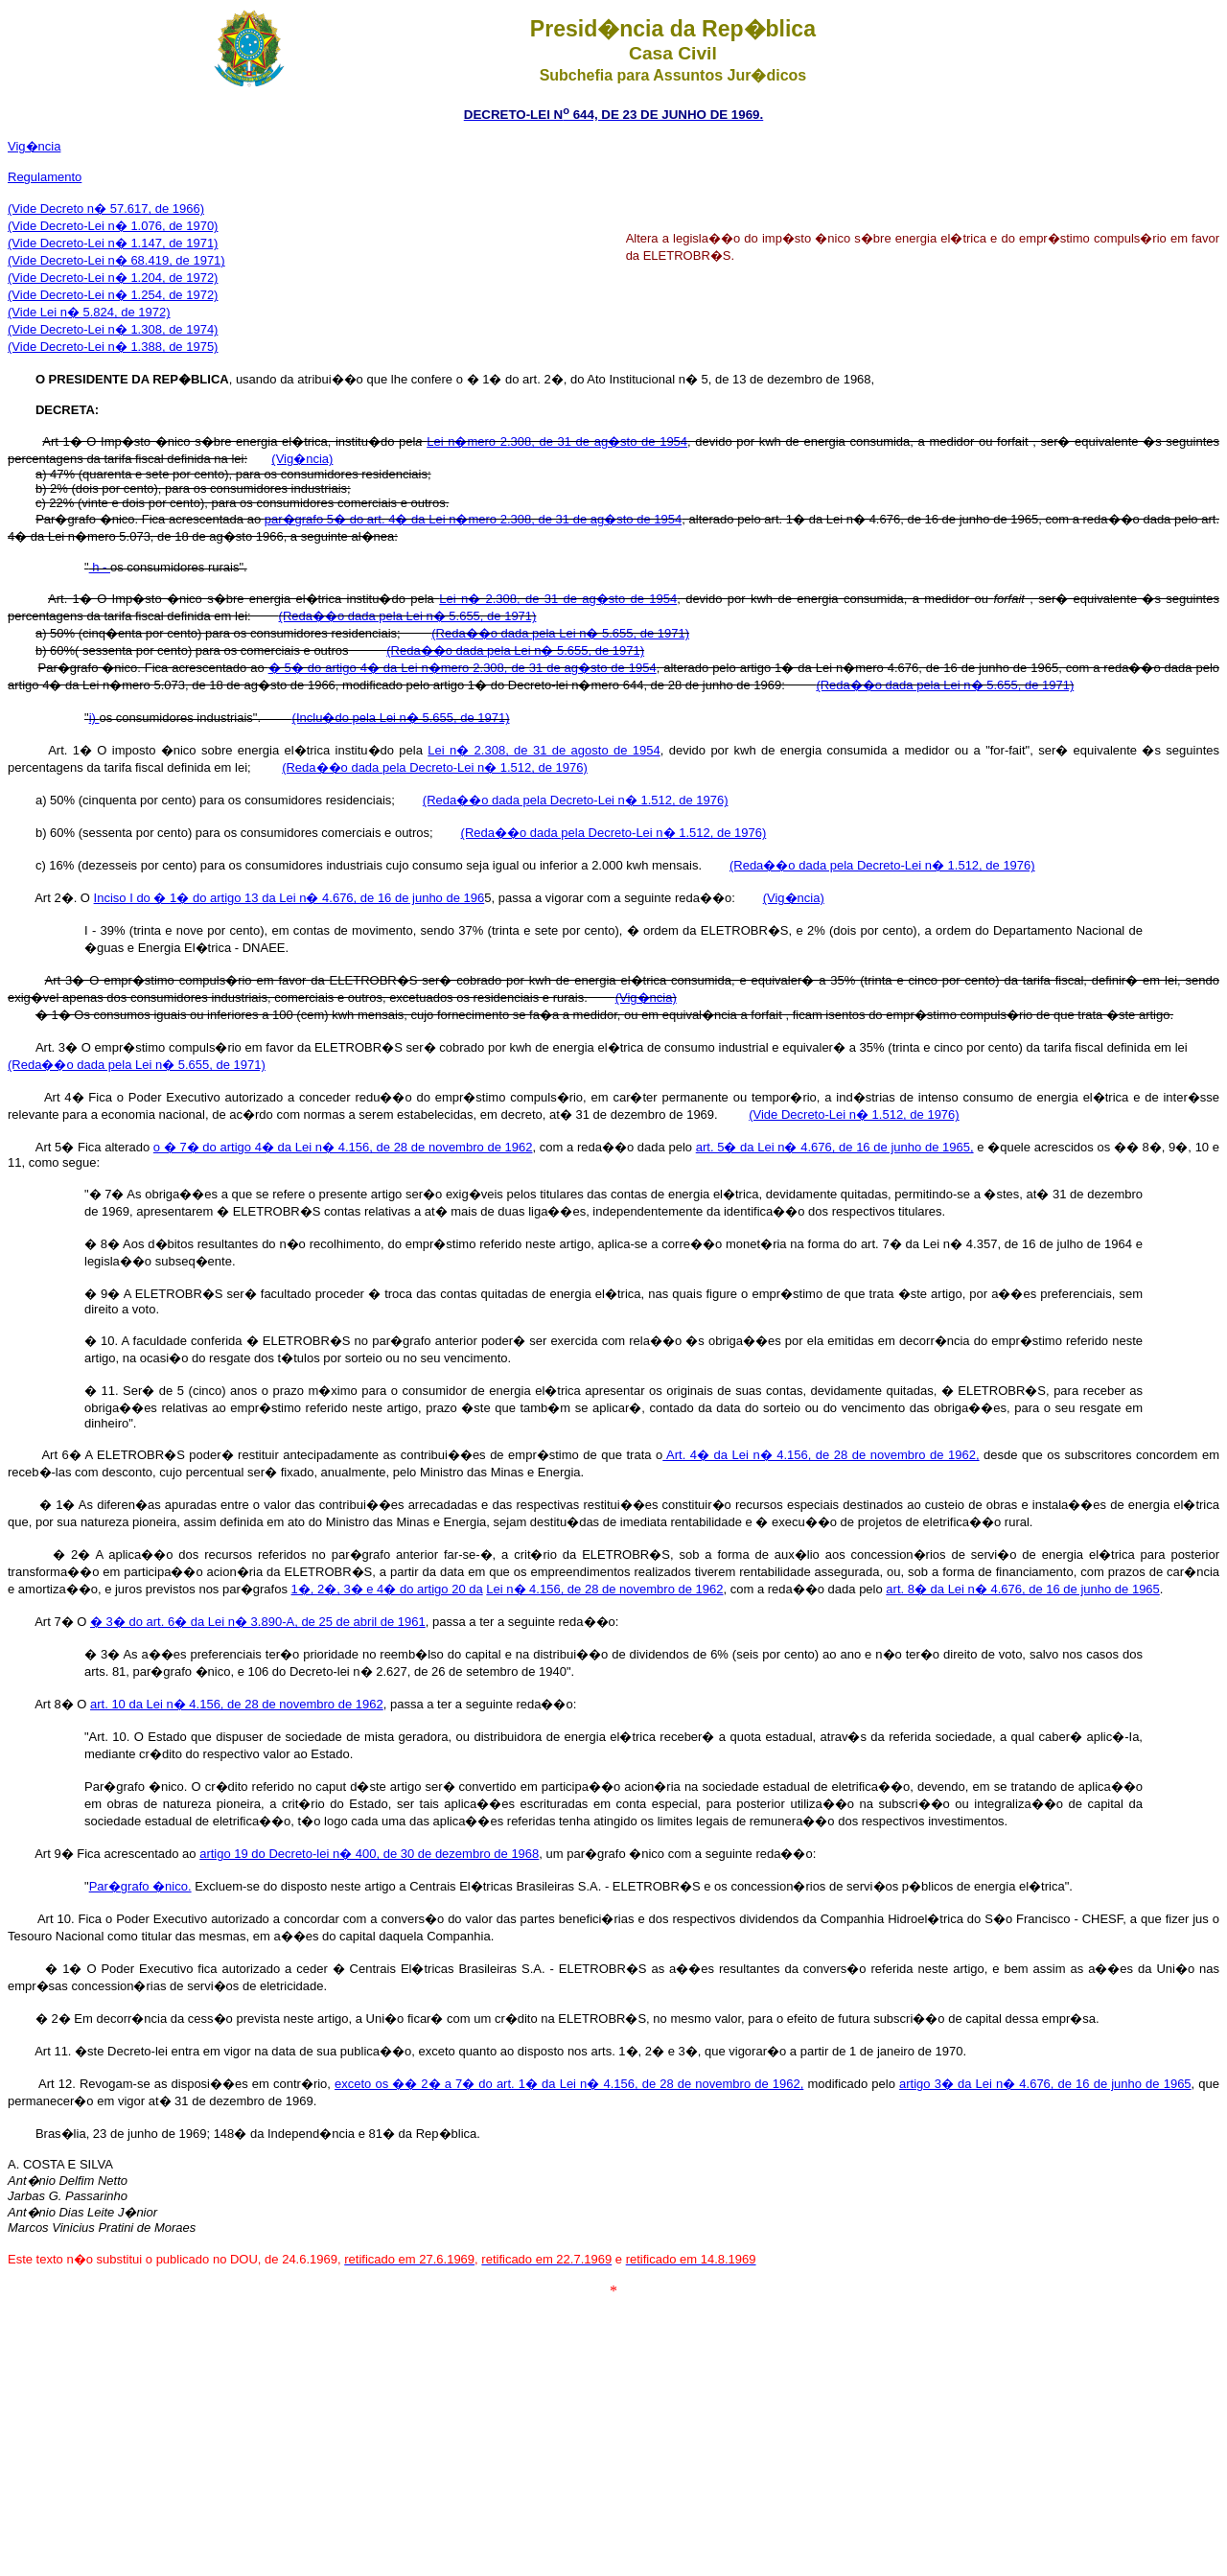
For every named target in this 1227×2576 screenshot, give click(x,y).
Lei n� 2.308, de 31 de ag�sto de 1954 (558, 599)
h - (99, 567)
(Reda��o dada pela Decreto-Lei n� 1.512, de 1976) (882, 865)
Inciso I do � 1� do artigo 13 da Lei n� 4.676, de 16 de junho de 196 (289, 898)
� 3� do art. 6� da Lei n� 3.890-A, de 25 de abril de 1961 (258, 1621)
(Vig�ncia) (302, 459)
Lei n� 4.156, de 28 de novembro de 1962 (604, 1589)
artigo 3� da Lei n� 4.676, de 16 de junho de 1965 (1045, 2084)
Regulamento (44, 177)
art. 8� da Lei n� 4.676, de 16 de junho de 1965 (1023, 1589)
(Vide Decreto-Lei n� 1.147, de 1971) (113, 243)
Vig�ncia (34, 146)
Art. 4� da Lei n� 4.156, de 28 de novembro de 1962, (820, 1455)
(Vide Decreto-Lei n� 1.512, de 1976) (854, 1114)
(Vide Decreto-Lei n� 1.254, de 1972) (113, 295)
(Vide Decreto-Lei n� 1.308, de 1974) (113, 329)
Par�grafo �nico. (140, 1886)
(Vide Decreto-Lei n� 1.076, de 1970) (113, 226)
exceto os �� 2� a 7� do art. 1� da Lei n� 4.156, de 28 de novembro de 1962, (569, 2084)
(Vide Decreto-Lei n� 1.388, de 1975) (113, 346)
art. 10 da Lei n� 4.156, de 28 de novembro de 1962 (236, 1704)
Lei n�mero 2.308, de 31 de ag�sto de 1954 (557, 441)
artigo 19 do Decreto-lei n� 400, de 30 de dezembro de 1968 (369, 1853)
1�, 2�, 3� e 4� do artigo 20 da (387, 1589)
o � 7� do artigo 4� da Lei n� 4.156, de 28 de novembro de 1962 (343, 1147)
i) (94, 717)
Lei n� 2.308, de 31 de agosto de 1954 (544, 750)
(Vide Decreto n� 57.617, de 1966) (106, 208)
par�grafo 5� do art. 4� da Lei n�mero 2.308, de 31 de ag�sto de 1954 (474, 519)
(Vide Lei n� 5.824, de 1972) (89, 312)
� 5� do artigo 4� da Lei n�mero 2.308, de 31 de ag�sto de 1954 (462, 668)
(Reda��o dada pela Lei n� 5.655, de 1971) (408, 616)
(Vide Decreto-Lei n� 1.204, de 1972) (113, 277)
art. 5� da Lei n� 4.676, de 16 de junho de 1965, (835, 1147)
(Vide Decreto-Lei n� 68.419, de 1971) (116, 260)
